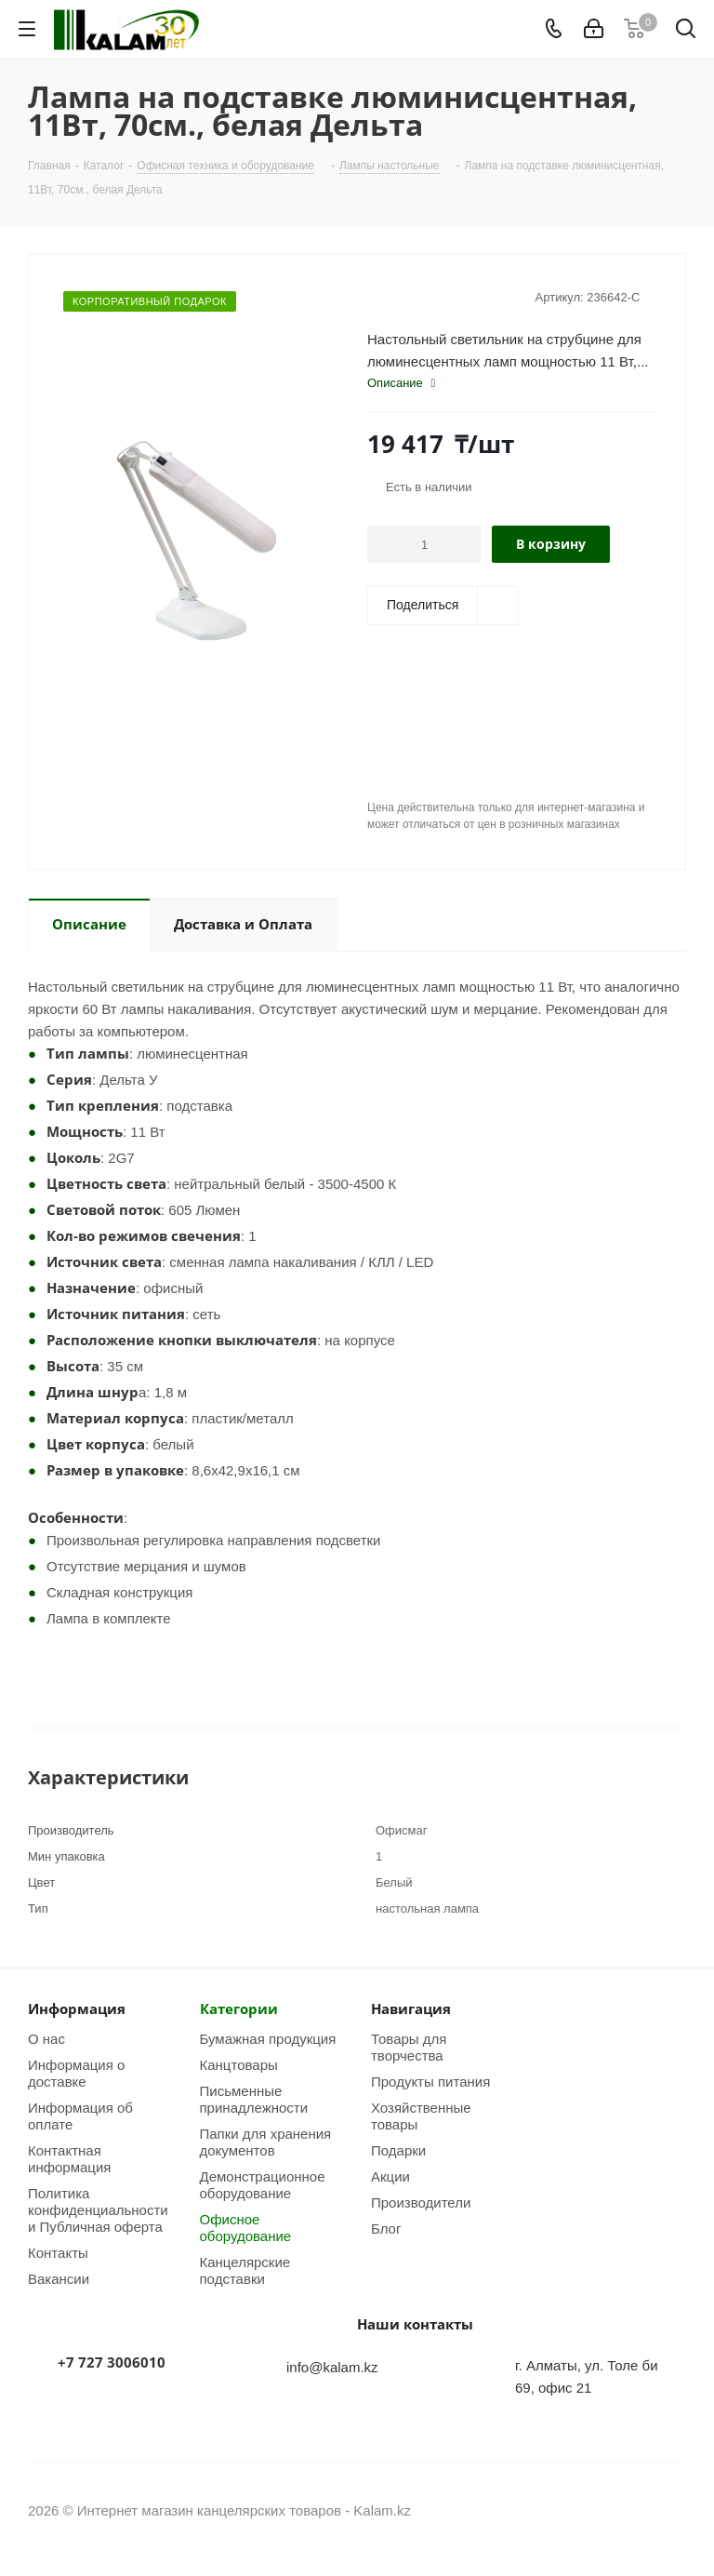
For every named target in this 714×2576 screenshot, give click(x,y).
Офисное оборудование (246, 2227)
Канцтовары (239, 2064)
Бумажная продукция (268, 2038)
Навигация (411, 2008)
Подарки (398, 2150)
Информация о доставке (76, 2072)
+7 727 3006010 (111, 2362)
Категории (239, 2008)
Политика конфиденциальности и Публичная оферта (98, 2209)
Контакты (58, 2252)
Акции (390, 2176)
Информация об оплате (80, 2115)
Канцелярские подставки (245, 2270)
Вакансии (58, 2278)
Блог (386, 2228)
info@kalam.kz (332, 2366)
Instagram (625, 2510)
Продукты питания (430, 2081)
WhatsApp (672, 2510)
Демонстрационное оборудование (262, 2184)
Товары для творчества (408, 2046)
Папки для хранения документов (266, 2141)
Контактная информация (69, 2158)
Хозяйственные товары (421, 2115)
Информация (77, 2008)
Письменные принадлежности (254, 2098)
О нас (46, 2038)
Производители (420, 2202)
